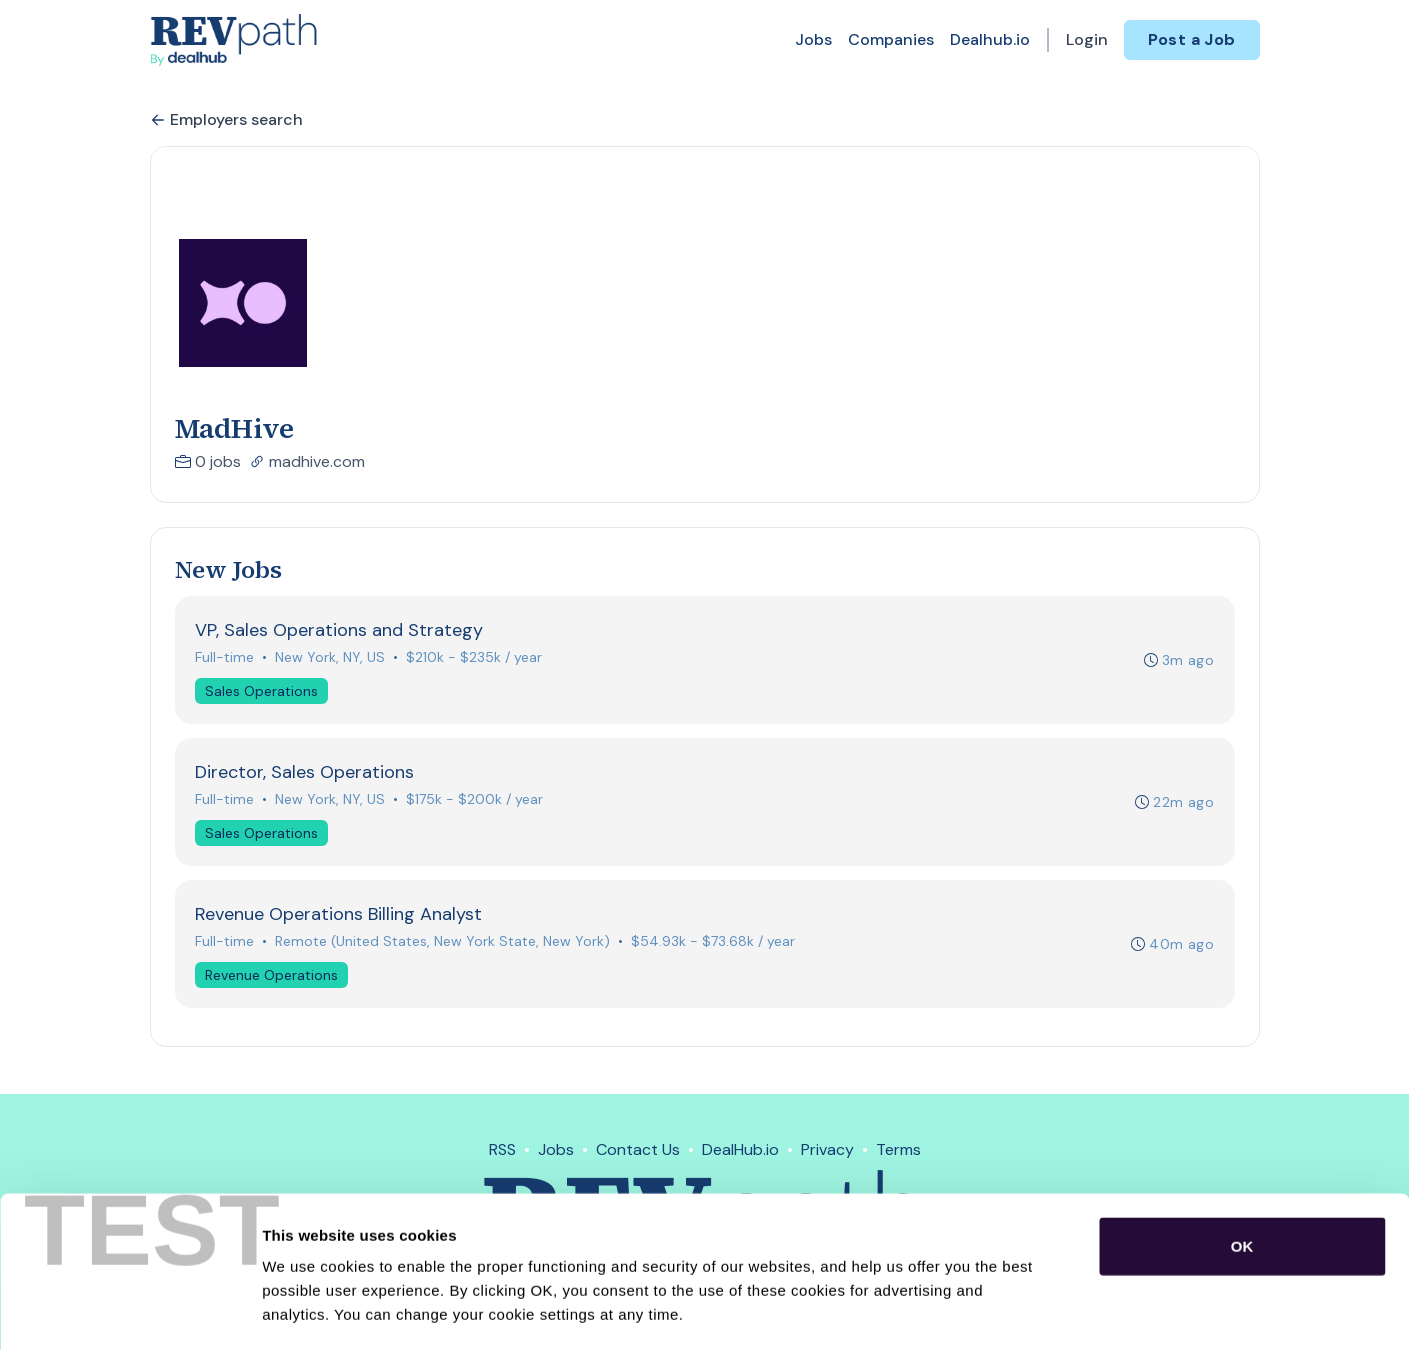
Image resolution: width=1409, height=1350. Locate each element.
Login (1087, 39)
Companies (891, 39)
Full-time (225, 657)
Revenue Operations (272, 977)
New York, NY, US (331, 657)
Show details (1049, 1310)
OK (1242, 1161)
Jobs (813, 39)
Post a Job (1192, 39)
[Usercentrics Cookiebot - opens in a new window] (129, 1311)
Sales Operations (262, 691)
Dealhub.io (990, 39)
